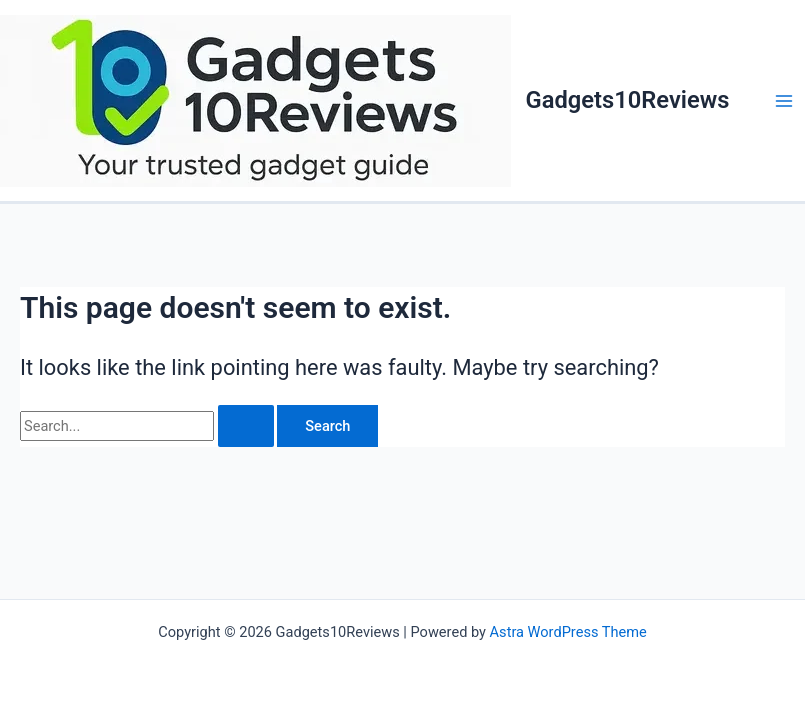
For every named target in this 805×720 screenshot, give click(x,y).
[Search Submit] (246, 426)
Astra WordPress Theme (568, 632)
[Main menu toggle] (784, 101)
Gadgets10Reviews (628, 100)
